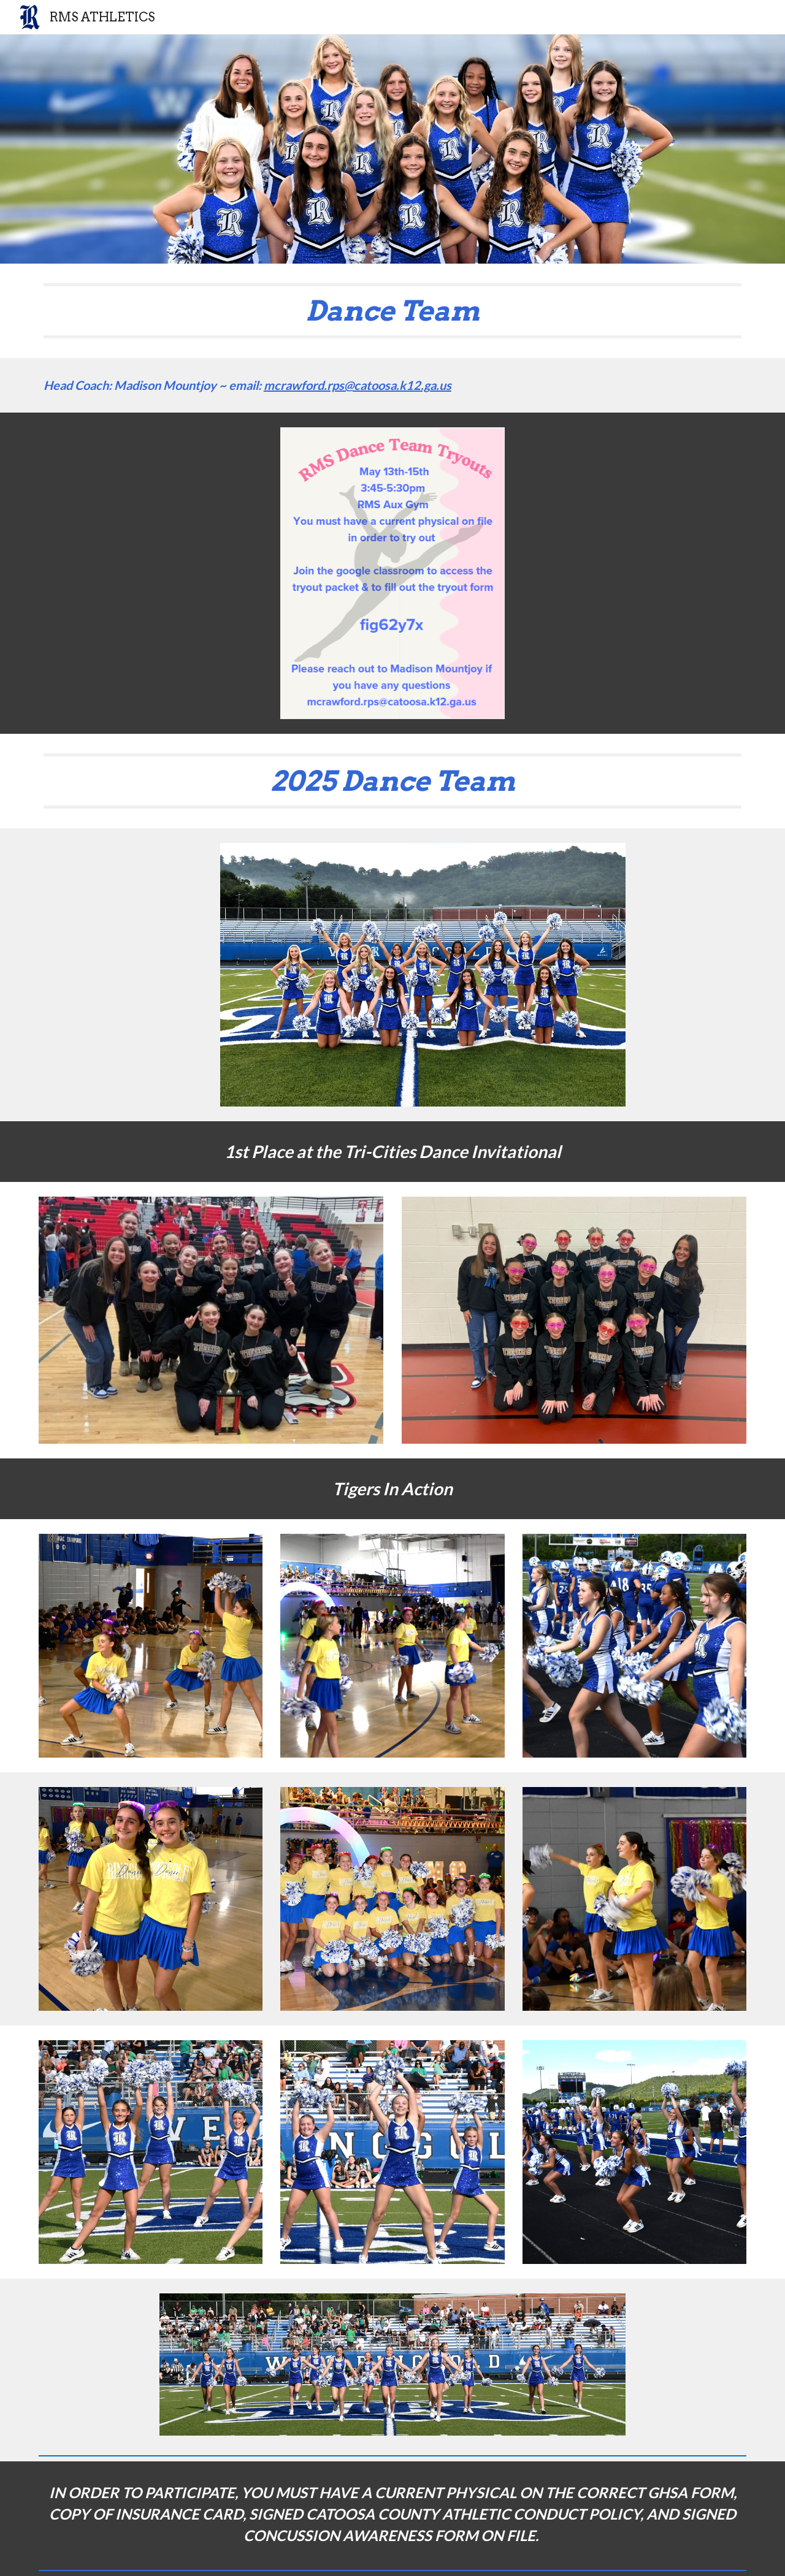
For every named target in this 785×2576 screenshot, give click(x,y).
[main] (392, 310)
